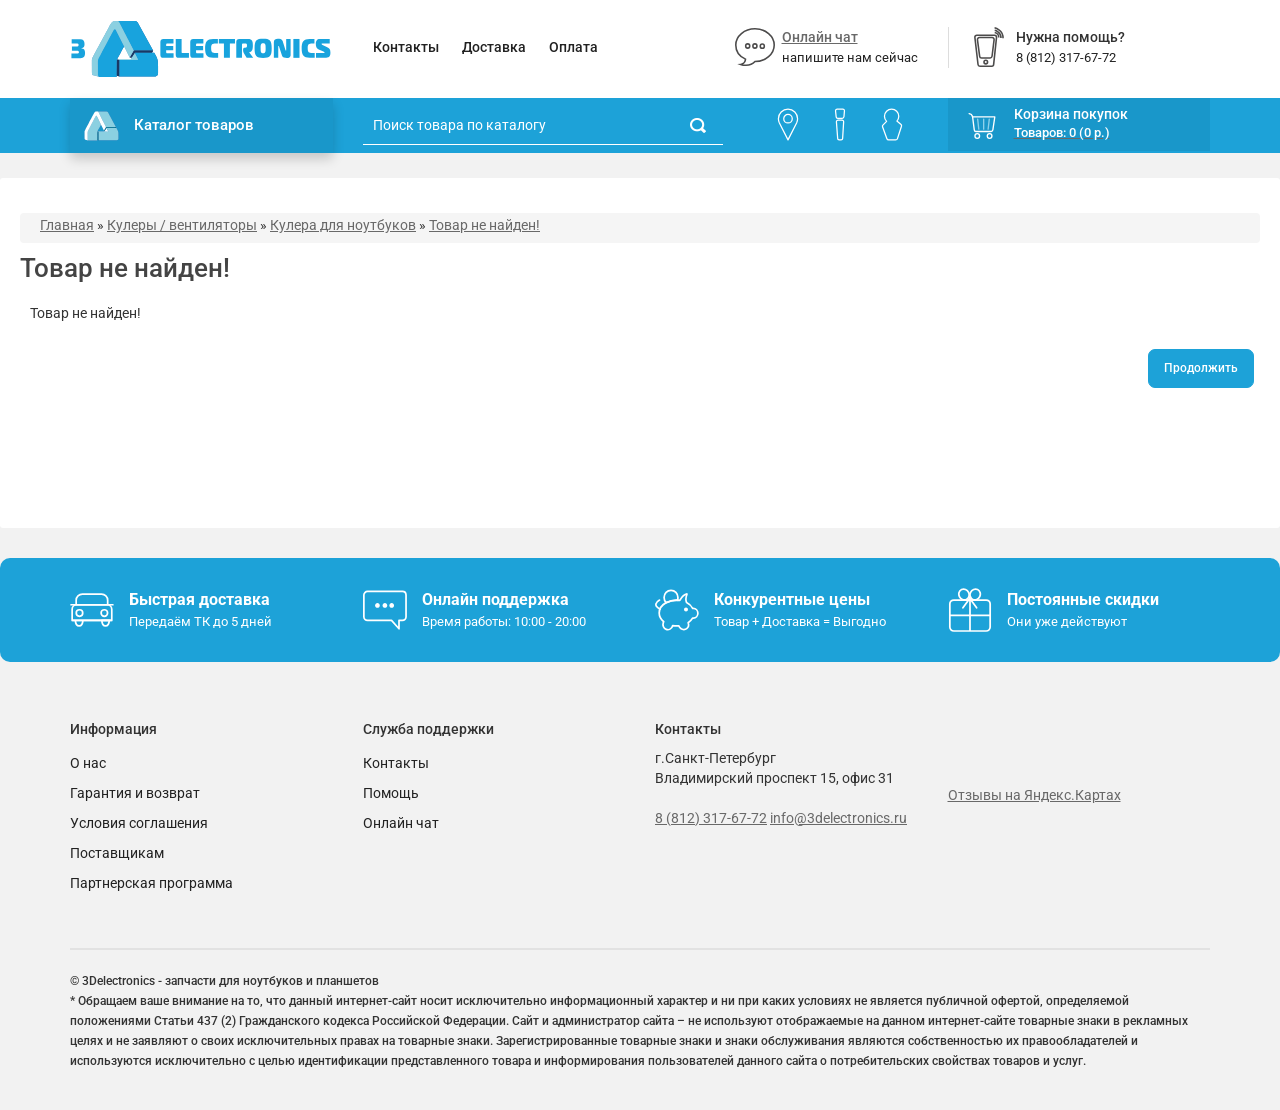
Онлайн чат (820, 37)
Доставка (494, 47)
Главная (67, 225)
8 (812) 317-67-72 (711, 818)
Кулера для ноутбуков (343, 225)
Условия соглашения (139, 823)
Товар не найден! (484, 225)
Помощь (391, 793)
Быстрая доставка (199, 599)
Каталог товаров (169, 126)
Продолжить (1201, 368)
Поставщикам (117, 853)
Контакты (406, 47)
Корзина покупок (1071, 114)
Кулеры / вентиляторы (182, 225)
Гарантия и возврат (135, 793)
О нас (88, 763)
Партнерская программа (151, 883)
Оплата (573, 47)
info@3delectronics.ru (838, 818)
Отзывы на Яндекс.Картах (1034, 795)
